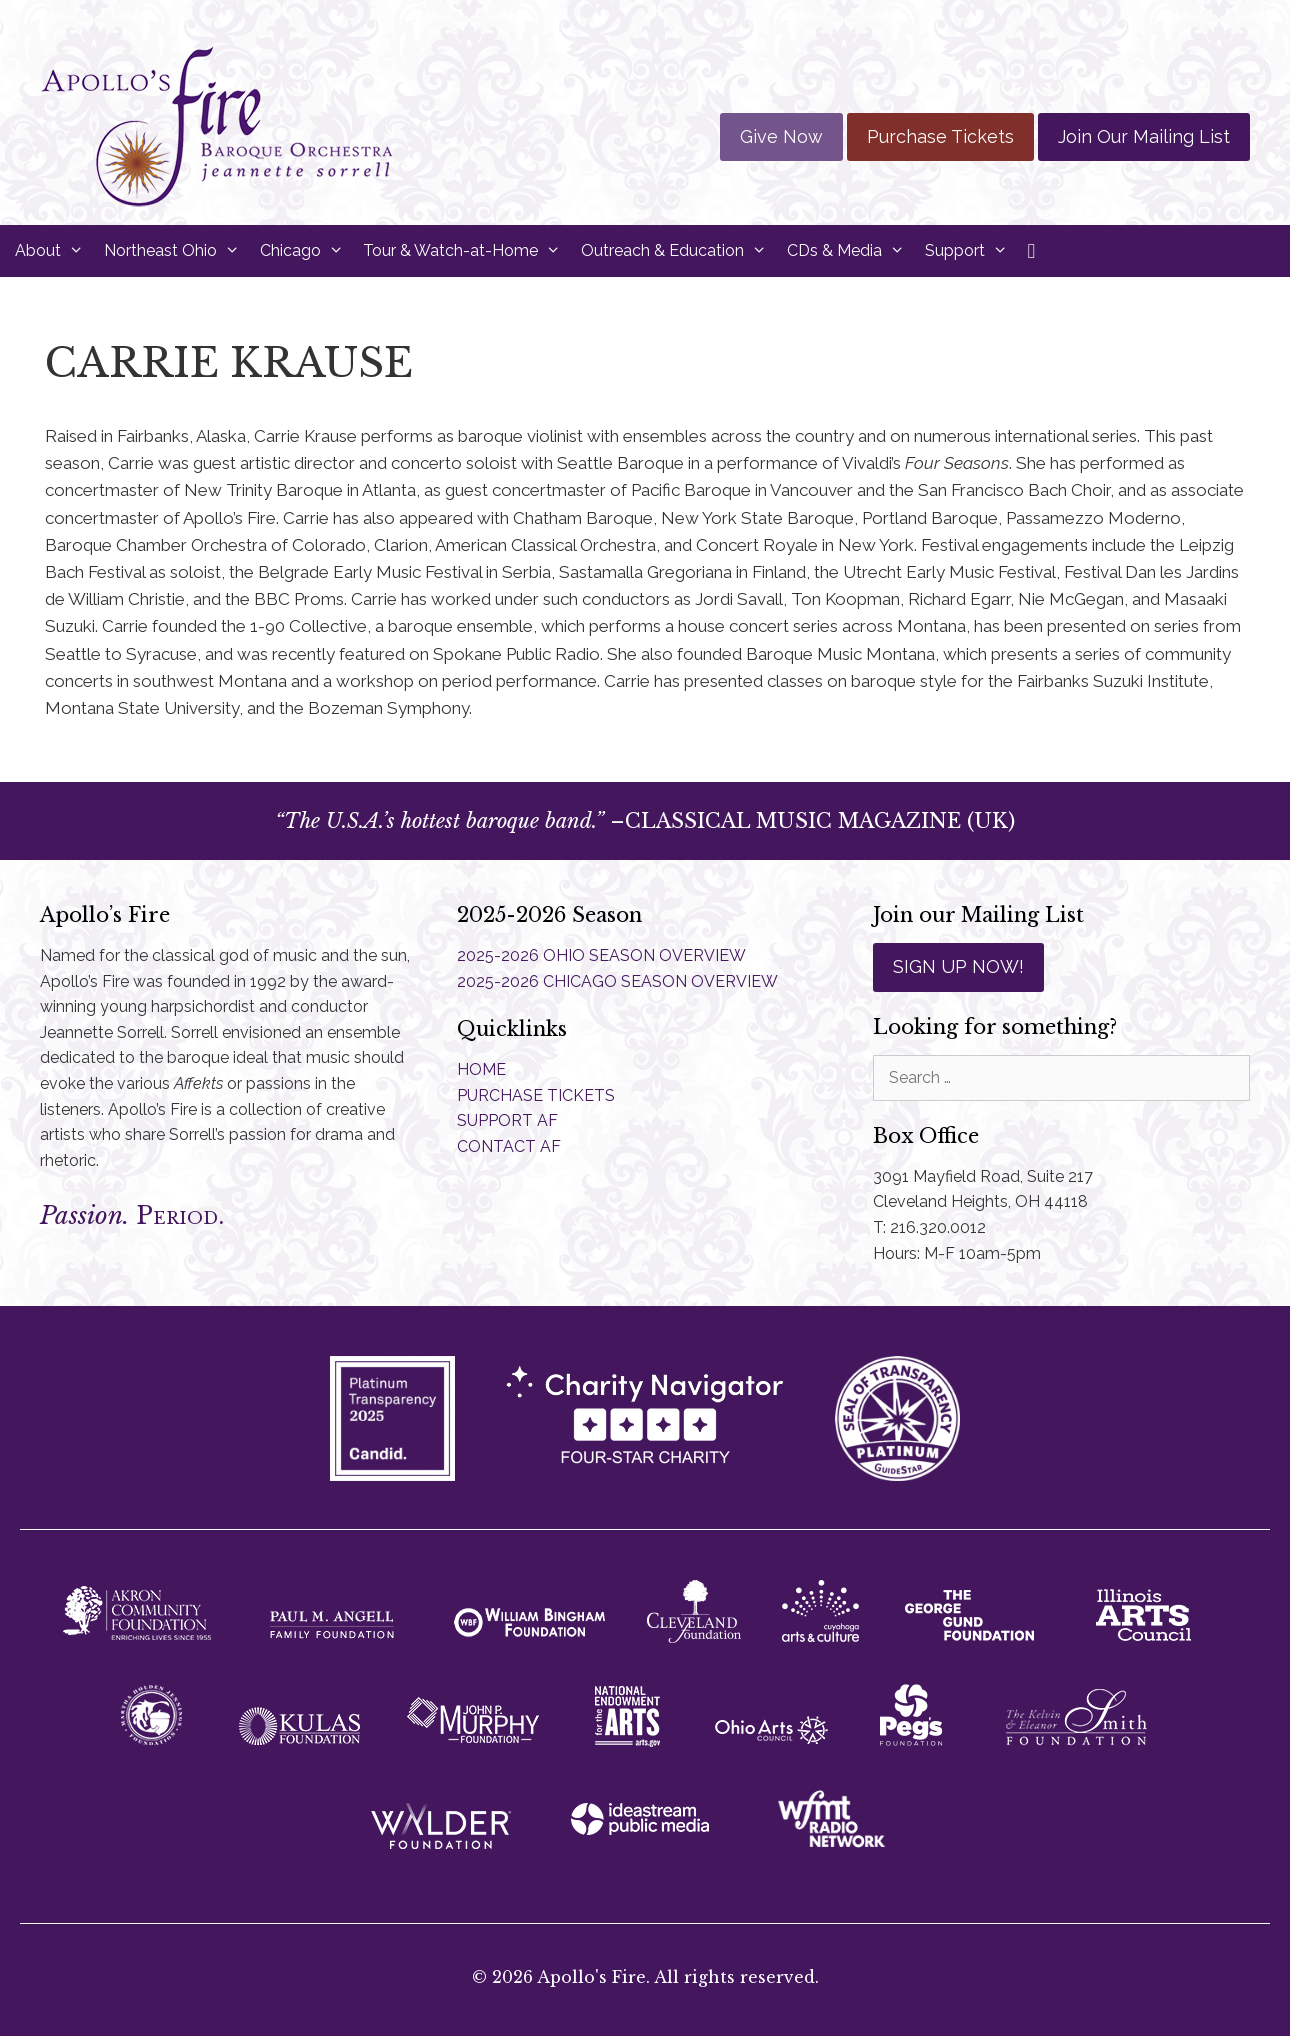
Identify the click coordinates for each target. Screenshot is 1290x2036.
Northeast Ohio (177, 251)
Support (971, 251)
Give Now (781, 136)
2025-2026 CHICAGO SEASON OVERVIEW (617, 981)
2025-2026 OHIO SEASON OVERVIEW (601, 955)
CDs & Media (851, 251)
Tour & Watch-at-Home (467, 251)
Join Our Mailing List (1144, 136)
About (54, 251)
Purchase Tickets (940, 136)
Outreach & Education (679, 251)
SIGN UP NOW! (958, 966)
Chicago (307, 251)
